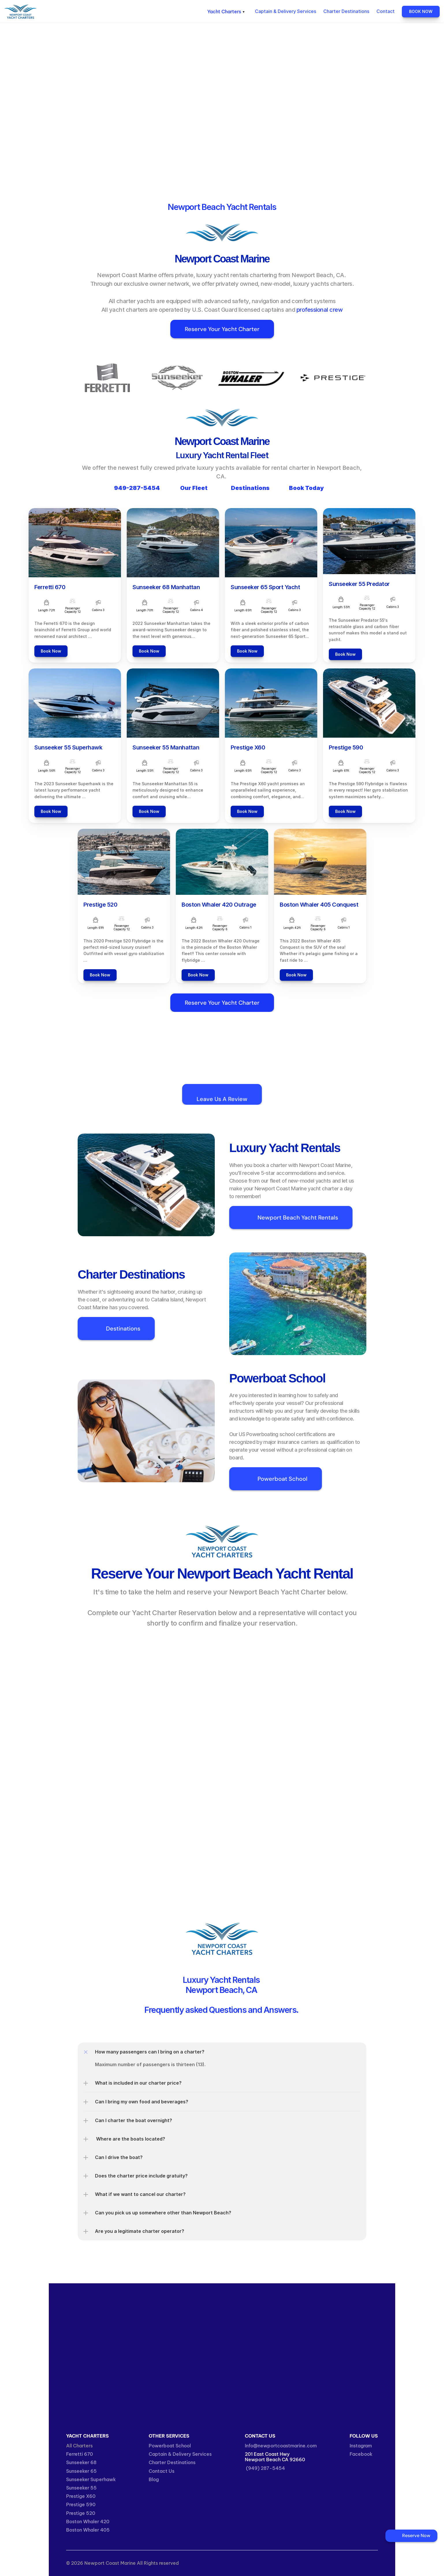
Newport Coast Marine (68, 8)
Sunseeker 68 (81, 2462)
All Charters (79, 2446)
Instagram (361, 2446)
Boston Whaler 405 (88, 2530)
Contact (385, 11)
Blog (154, 2479)
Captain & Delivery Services (285, 11)
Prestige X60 (81, 2496)
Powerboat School (170, 2446)
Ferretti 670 (79, 2454)
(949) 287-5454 (265, 2468)
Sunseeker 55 (81, 2488)
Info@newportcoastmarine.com (281, 2446)
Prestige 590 (81, 2504)
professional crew (319, 309)
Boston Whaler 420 (87, 2521)
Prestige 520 (80, 2513)
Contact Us (161, 2471)
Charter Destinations (346, 11)
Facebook (361, 2454)
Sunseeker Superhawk (91, 2479)
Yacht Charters (62, 14)
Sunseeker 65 (81, 2471)
